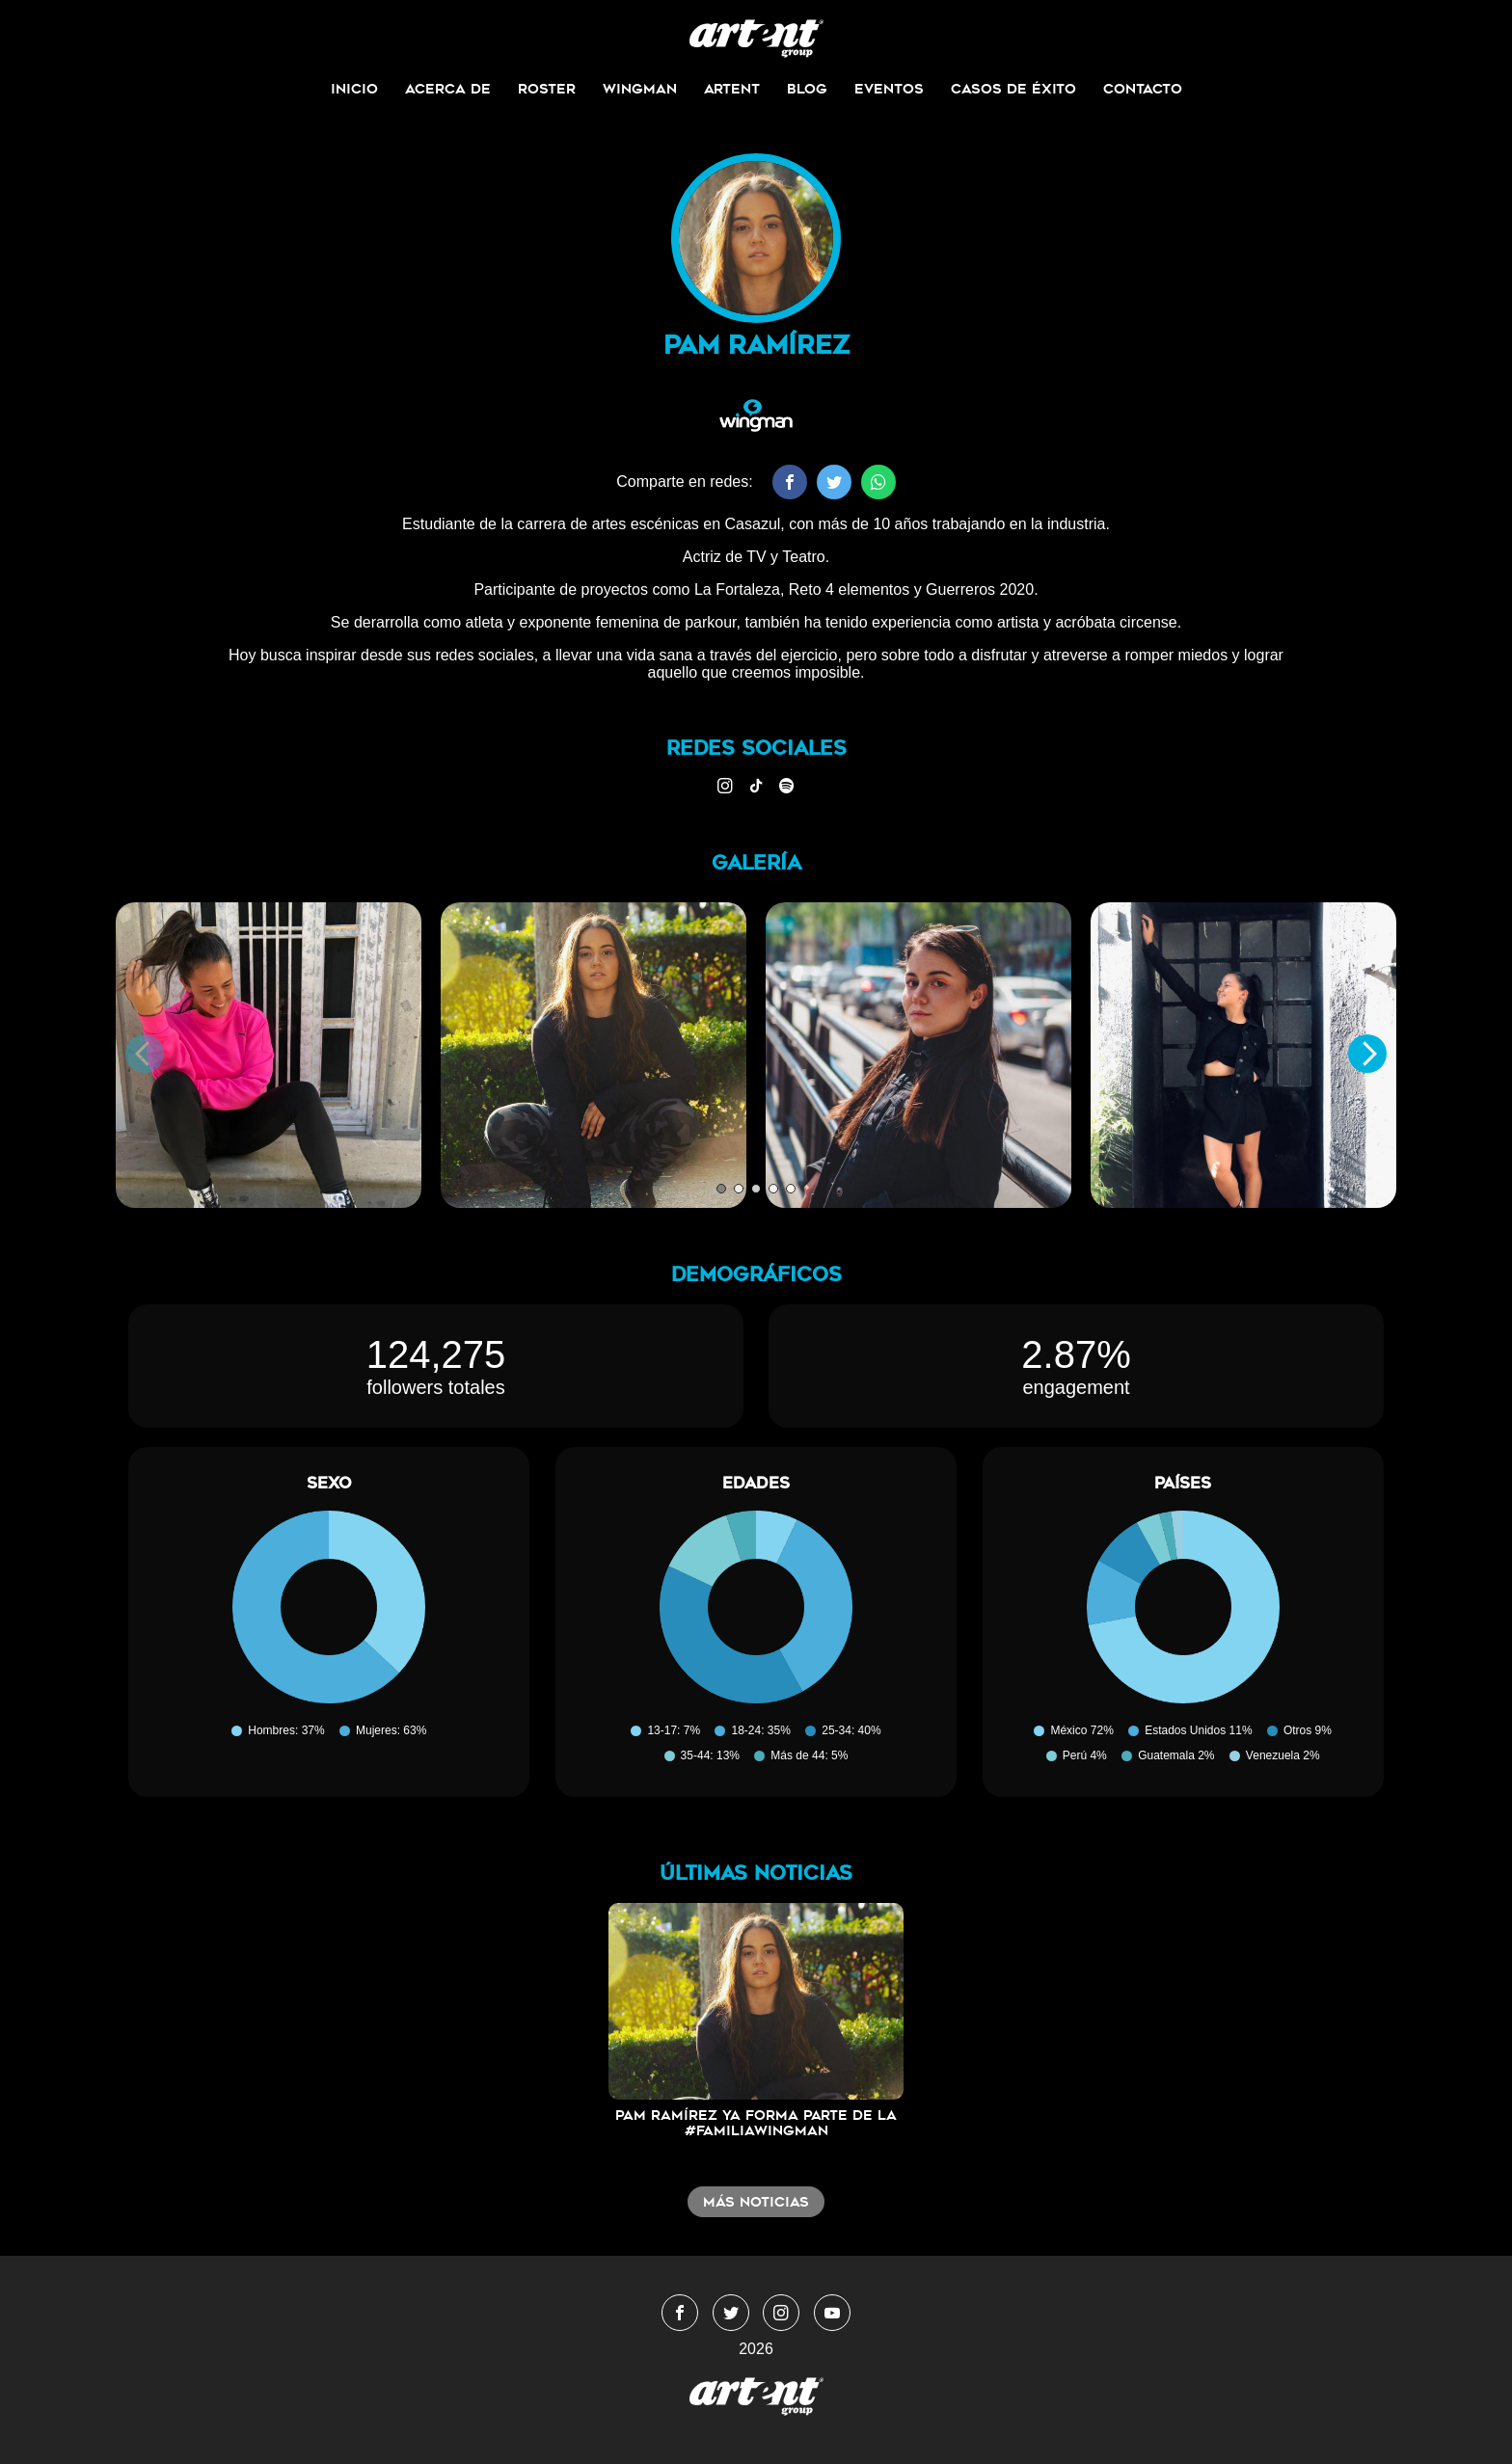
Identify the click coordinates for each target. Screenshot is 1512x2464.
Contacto (1142, 88)
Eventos (889, 88)
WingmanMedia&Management (756, 38)
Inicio (354, 88)
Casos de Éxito (1013, 88)
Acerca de (448, 88)
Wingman (640, 88)
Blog (807, 88)
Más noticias (756, 2202)
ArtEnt (732, 88)
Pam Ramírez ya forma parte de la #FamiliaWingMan (756, 2122)
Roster (547, 88)
